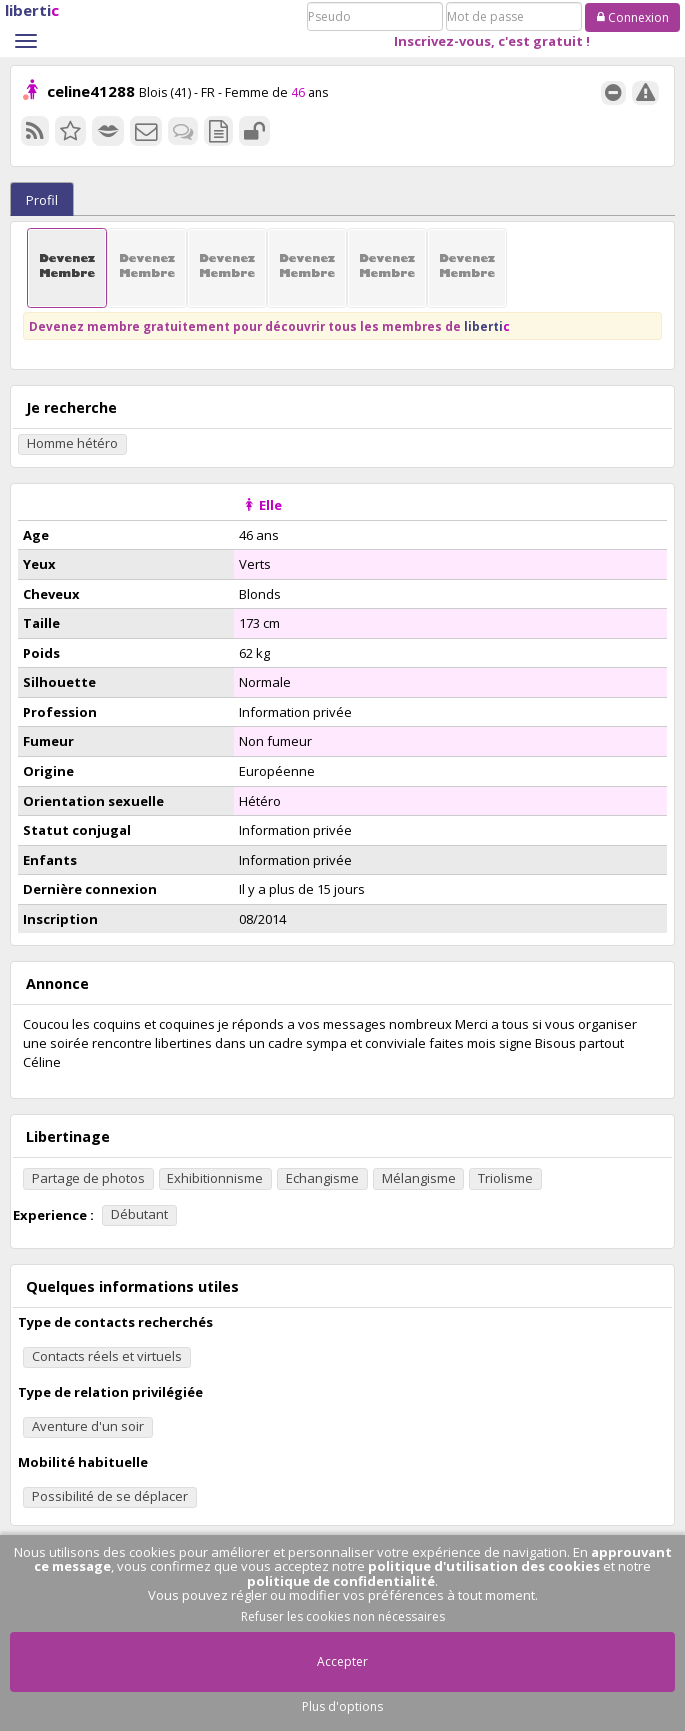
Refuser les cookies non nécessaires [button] (343, 1616)
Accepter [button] (342, 1661)
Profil (42, 200)
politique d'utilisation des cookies (484, 1566)
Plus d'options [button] (342, 1706)
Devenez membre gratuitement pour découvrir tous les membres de (269, 326)
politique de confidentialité (341, 1581)
